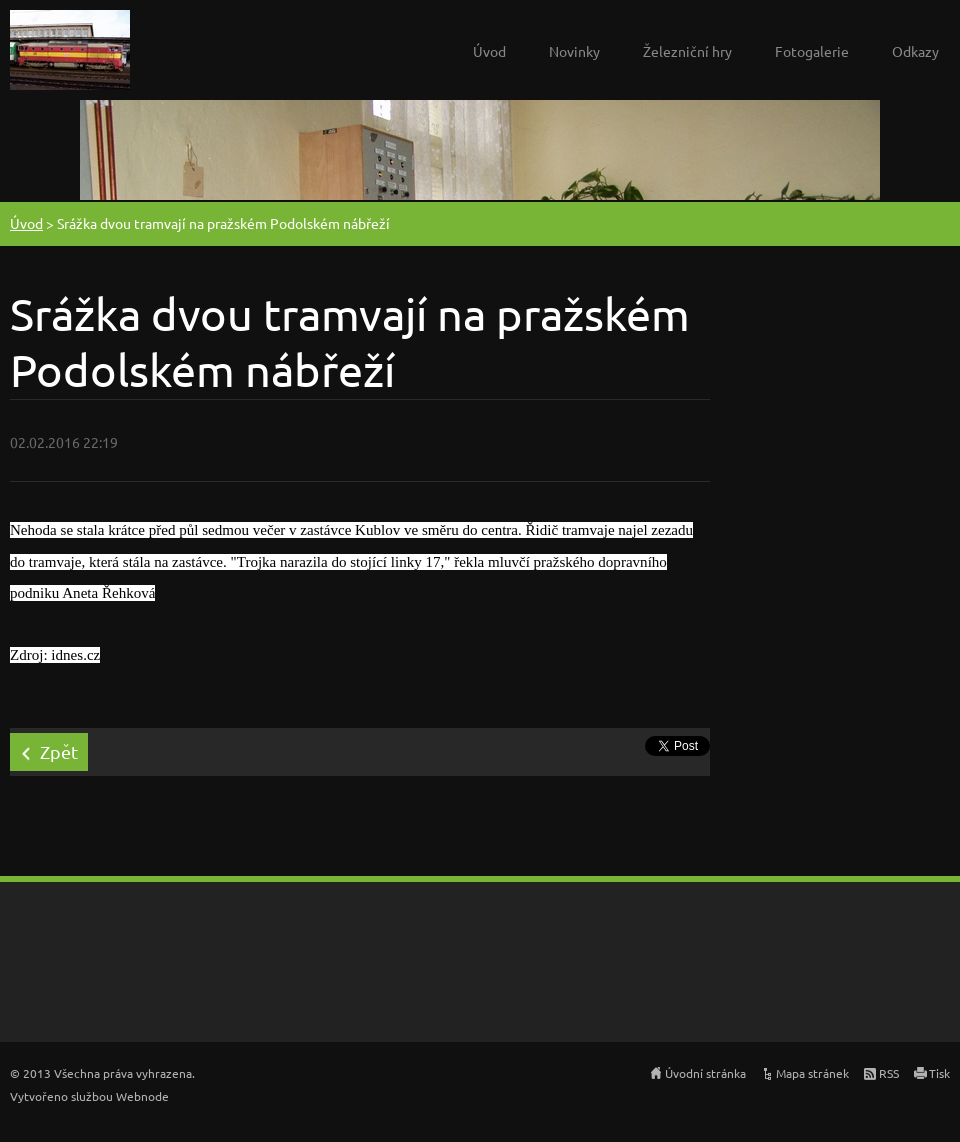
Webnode (142, 1096)
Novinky (574, 51)
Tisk (939, 1073)
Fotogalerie (812, 51)
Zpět (59, 751)
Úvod (489, 51)
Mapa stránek (812, 1073)
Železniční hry (687, 51)
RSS (889, 1073)
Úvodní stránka (705, 1073)
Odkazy (915, 51)
